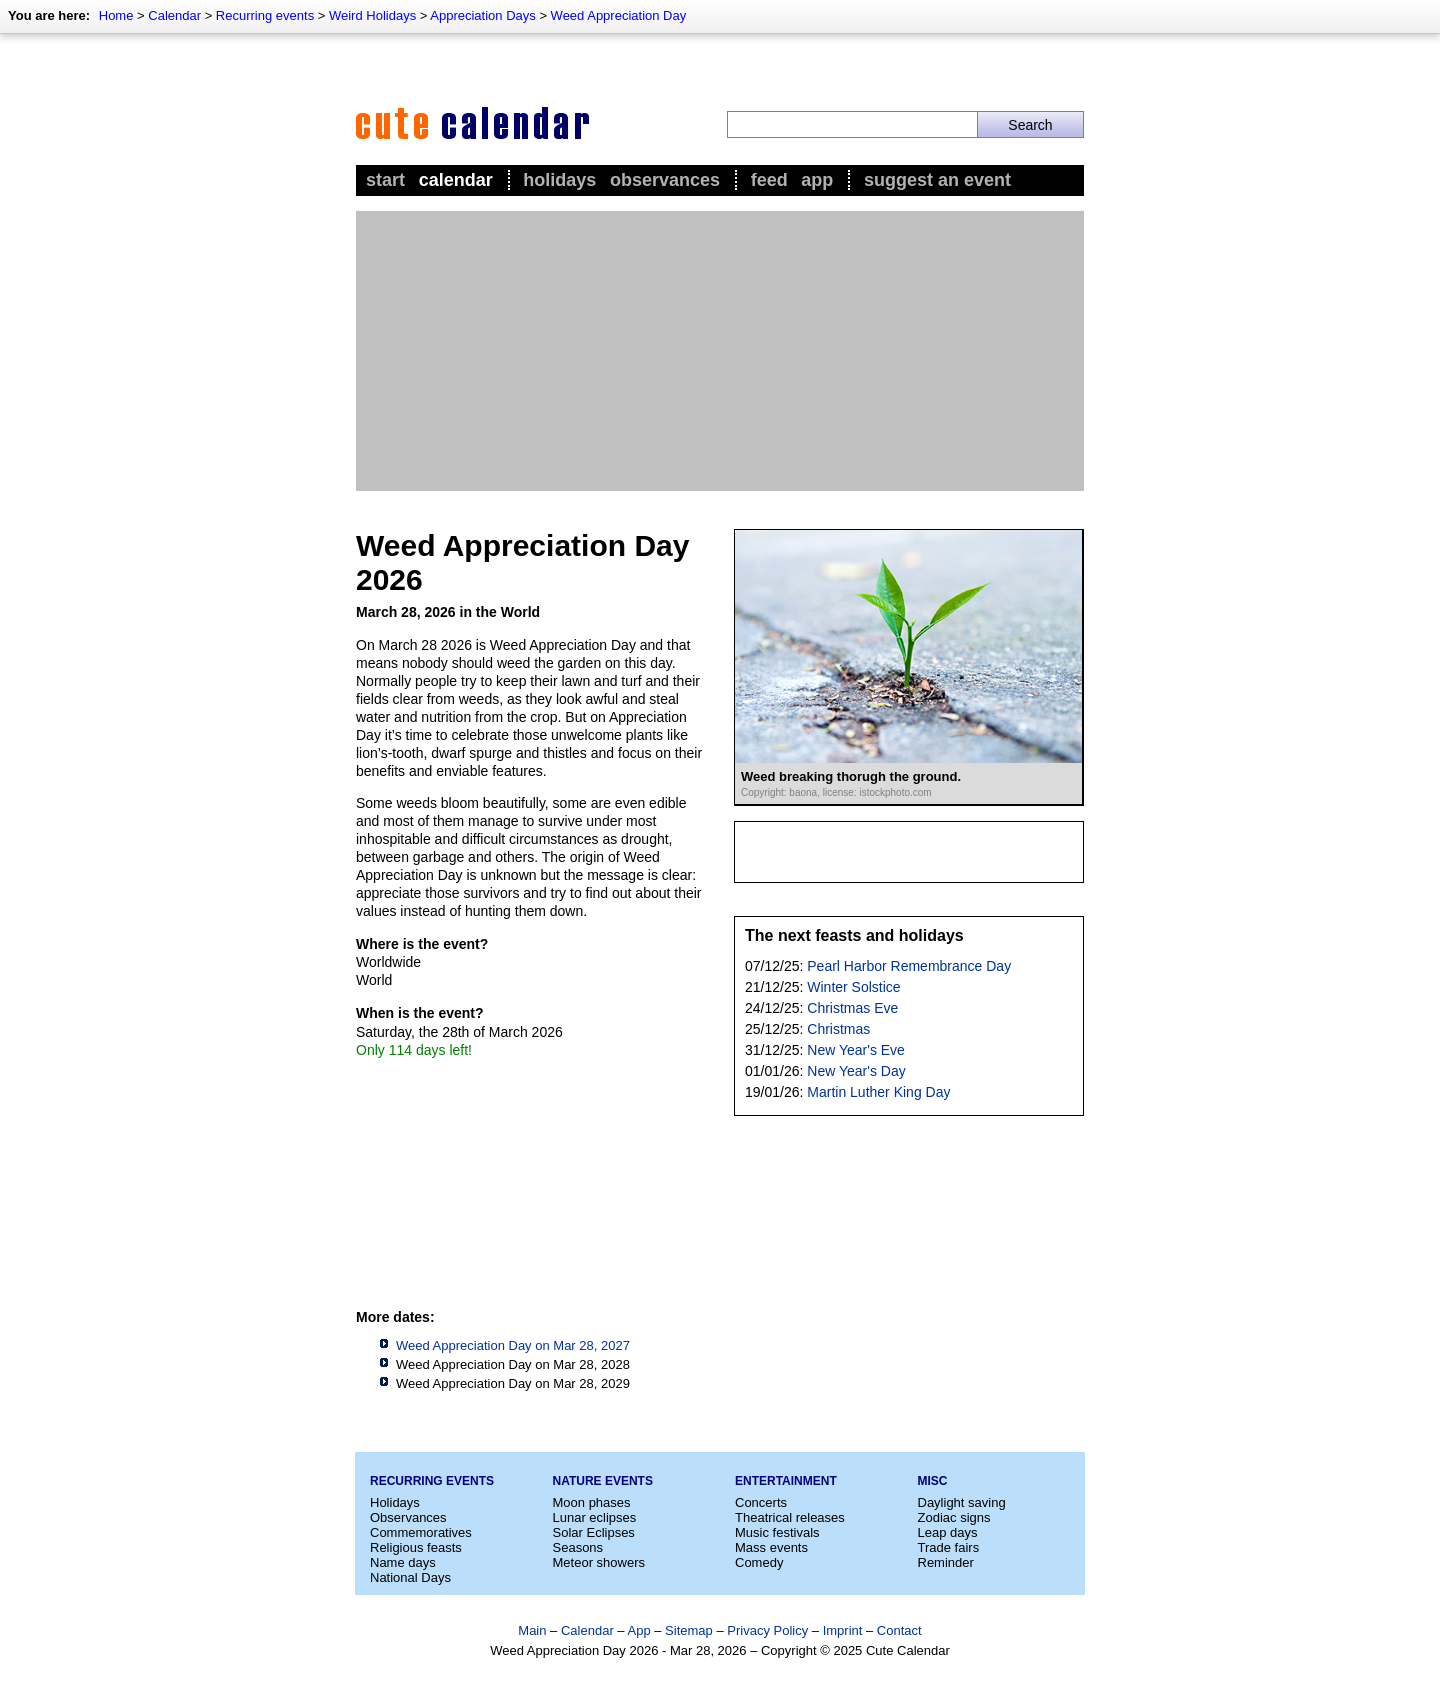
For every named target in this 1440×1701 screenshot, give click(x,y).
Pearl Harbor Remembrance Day (909, 966)
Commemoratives (421, 1532)
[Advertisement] (720, 351)
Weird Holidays (372, 15)
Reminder (946, 1562)
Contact (899, 1630)
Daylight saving (962, 1502)
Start (385, 180)
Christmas (838, 1029)
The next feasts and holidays (854, 935)
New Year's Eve (856, 1050)
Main (532, 1630)
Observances (665, 180)
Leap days (948, 1532)
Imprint (843, 1630)
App (817, 180)
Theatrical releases (790, 1517)
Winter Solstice (853, 987)
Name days (403, 1562)
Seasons (578, 1547)
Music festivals (777, 1532)
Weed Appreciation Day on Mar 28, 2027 (513, 1345)
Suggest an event (937, 180)
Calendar (174, 15)
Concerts (761, 1502)
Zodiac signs (954, 1517)
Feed (769, 180)
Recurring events (265, 15)
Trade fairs (949, 1547)
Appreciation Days (483, 15)
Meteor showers (599, 1562)
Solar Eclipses (594, 1532)
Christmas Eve (852, 1008)
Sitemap (689, 1630)
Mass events (771, 1547)
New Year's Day (856, 1071)
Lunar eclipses (595, 1517)
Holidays (559, 180)
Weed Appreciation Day (619, 15)
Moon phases (592, 1502)
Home (116, 15)
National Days (410, 1577)
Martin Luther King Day (878, 1092)
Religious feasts (416, 1547)
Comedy (759, 1562)
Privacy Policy (767, 1630)
